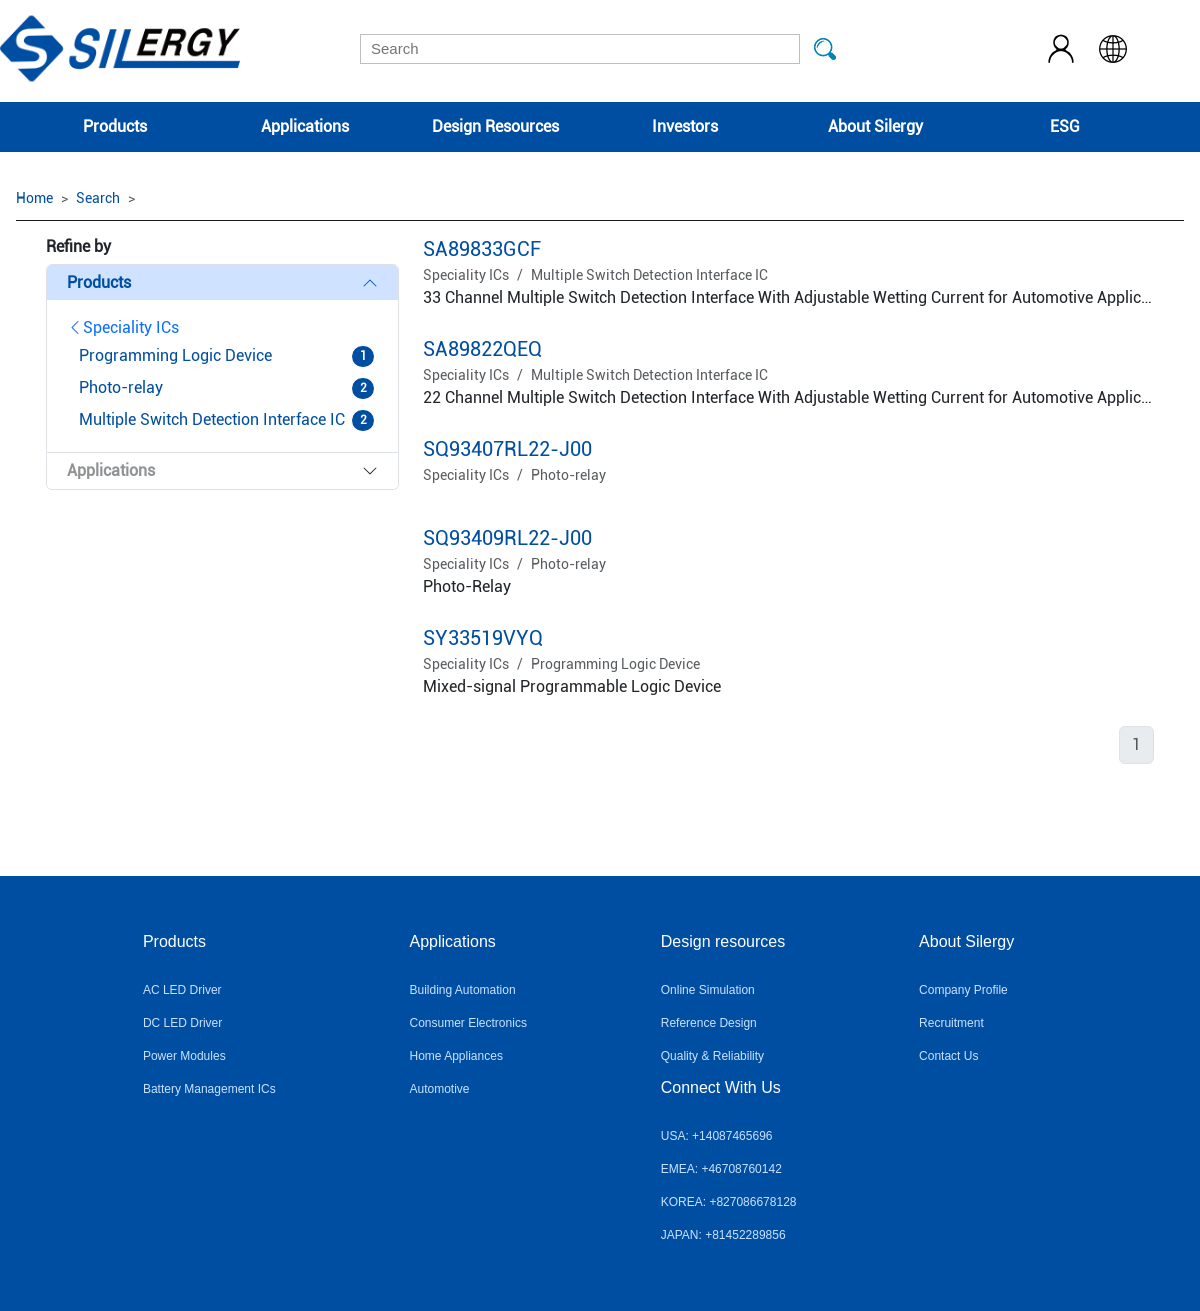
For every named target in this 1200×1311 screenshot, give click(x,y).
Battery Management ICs (209, 1089)
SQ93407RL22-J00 (507, 449)
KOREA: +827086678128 (729, 1202)
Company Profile (963, 990)
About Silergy (875, 126)
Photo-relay (568, 475)
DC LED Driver (182, 1023)
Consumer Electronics (468, 1023)
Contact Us (948, 1056)
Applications (305, 126)
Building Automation (463, 990)
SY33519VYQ (483, 638)
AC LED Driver (182, 990)
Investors (685, 126)
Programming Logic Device (615, 664)
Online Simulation (708, 990)
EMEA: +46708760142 (721, 1169)
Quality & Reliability (712, 1056)
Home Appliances (456, 1056)
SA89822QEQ (482, 349)
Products (115, 126)
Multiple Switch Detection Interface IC (649, 275)
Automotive (440, 1089)
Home (34, 198)
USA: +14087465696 (717, 1136)
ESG (1065, 126)
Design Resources (495, 126)
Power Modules (184, 1056)
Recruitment (951, 1023)
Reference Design (709, 1023)
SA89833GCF (482, 249)
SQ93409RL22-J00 (507, 538)
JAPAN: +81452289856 (723, 1235)
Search (98, 198)
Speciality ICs (123, 327)
